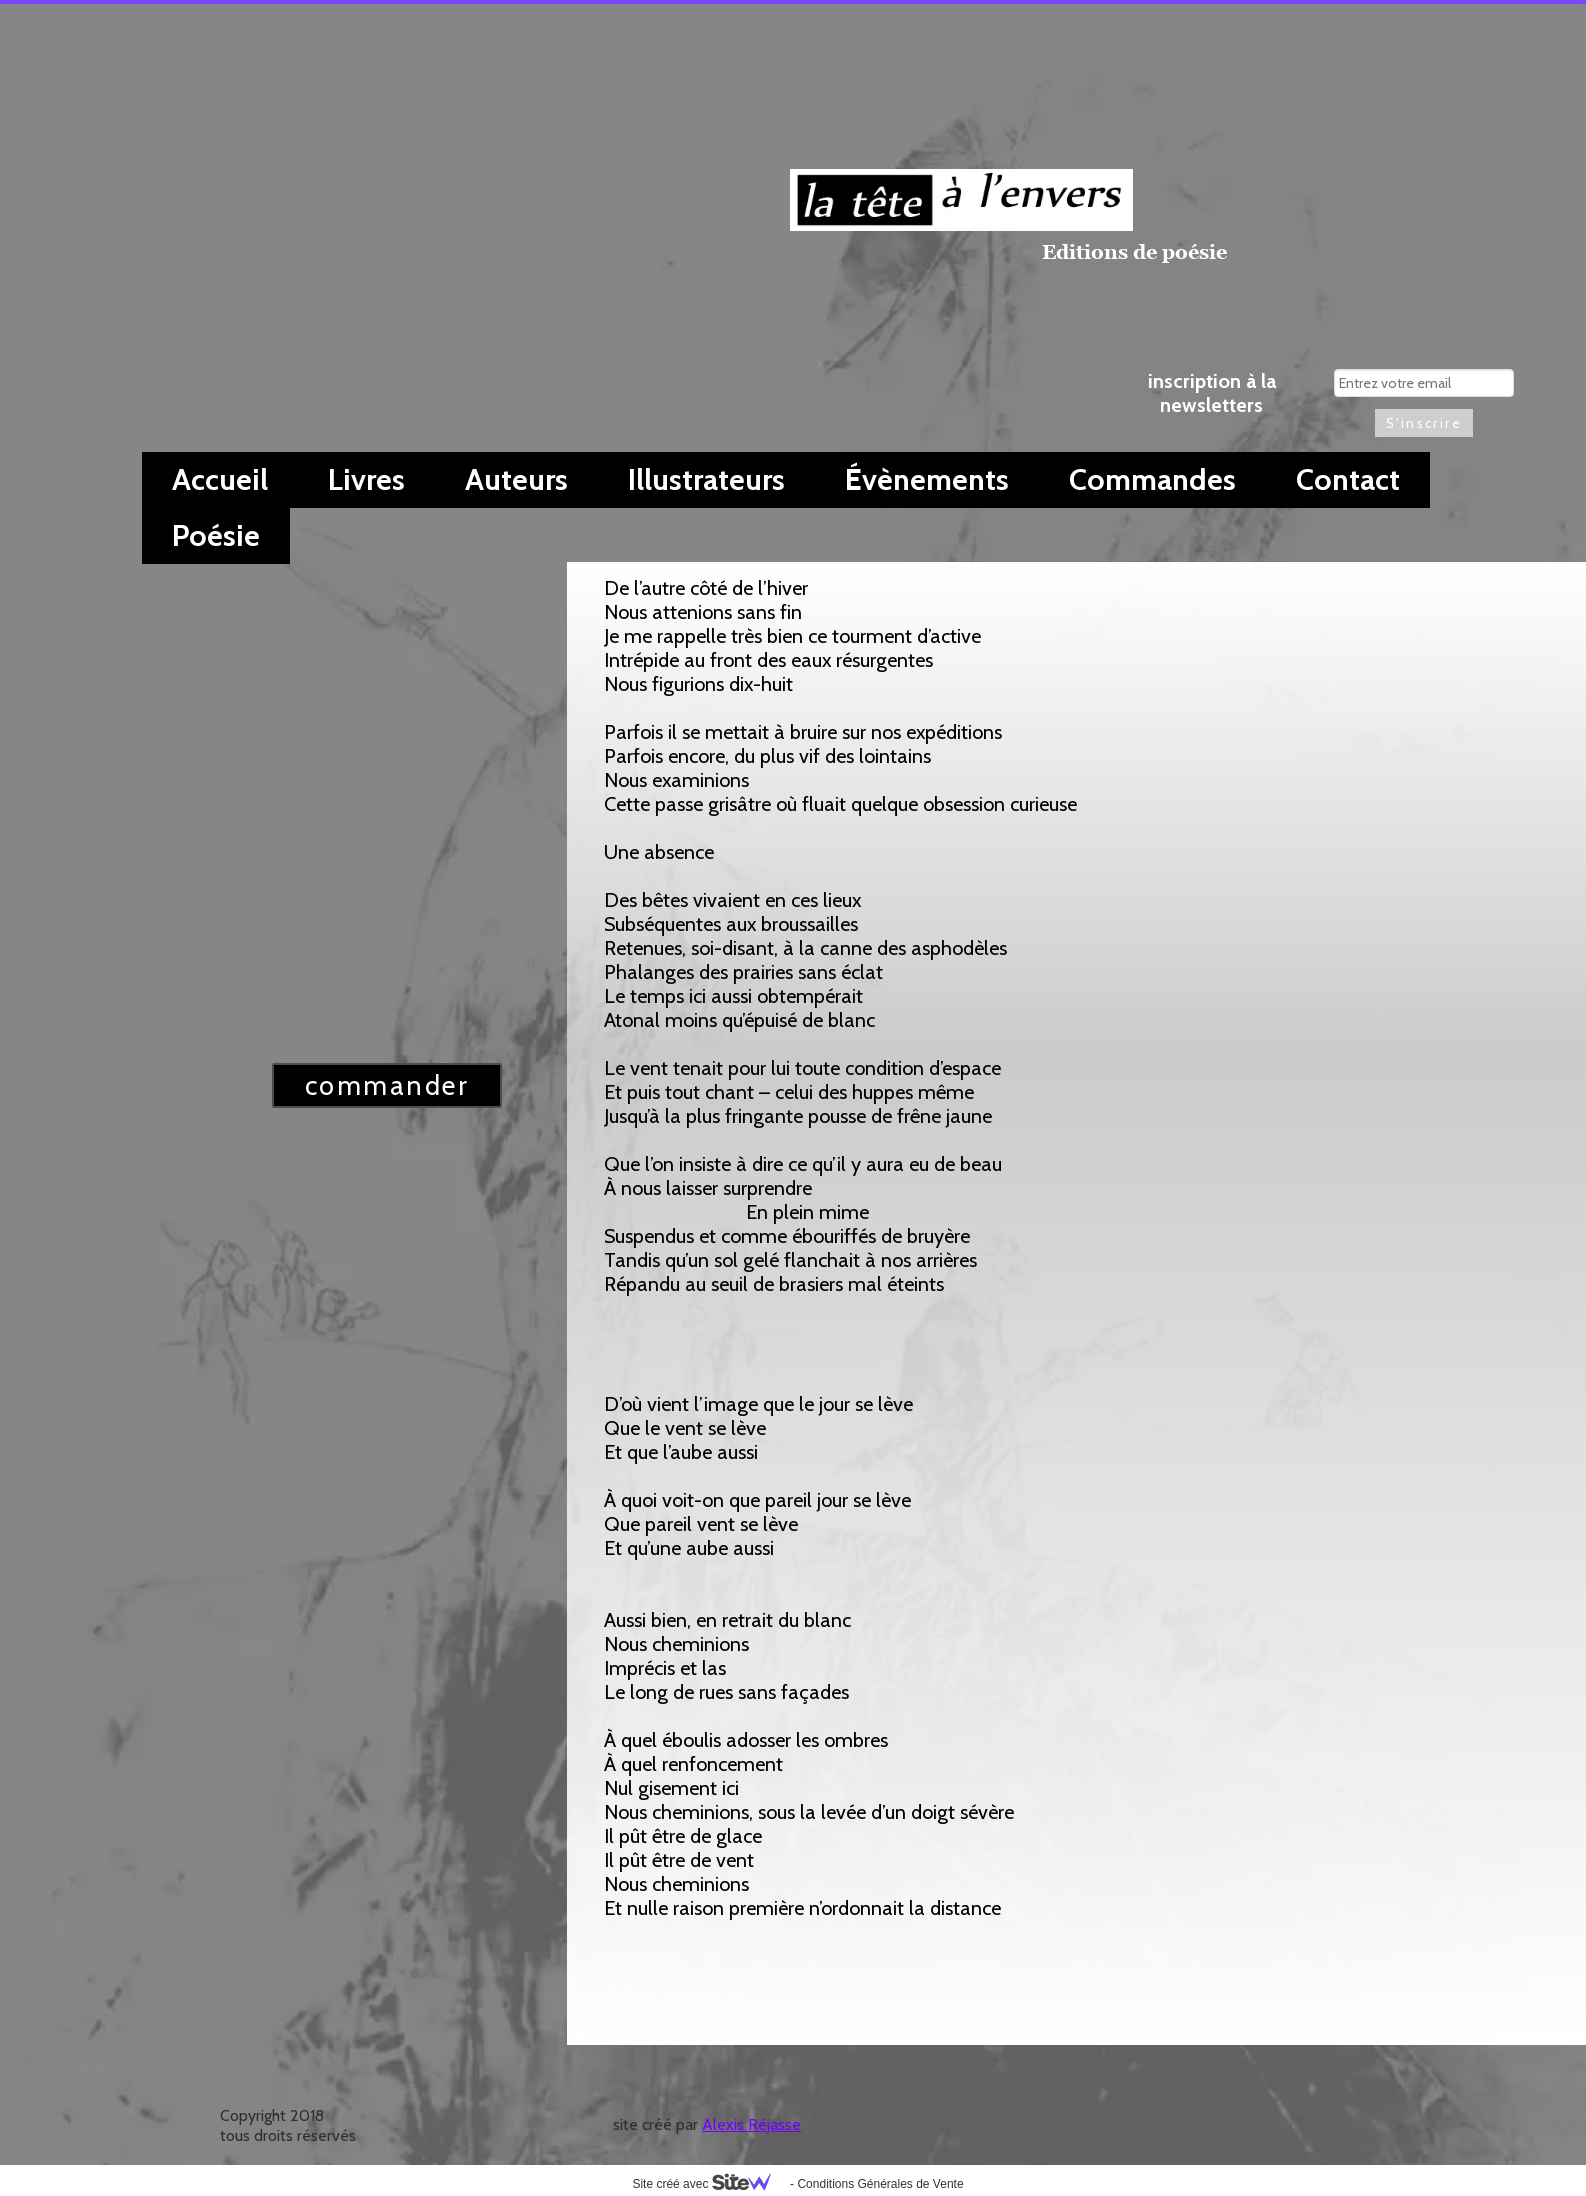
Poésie (216, 535)
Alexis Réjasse (751, 2124)
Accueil (220, 479)
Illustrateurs (706, 479)
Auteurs (516, 479)
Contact (1348, 479)
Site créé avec (709, 2184)
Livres (366, 479)
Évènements (927, 479)
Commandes (1152, 479)
